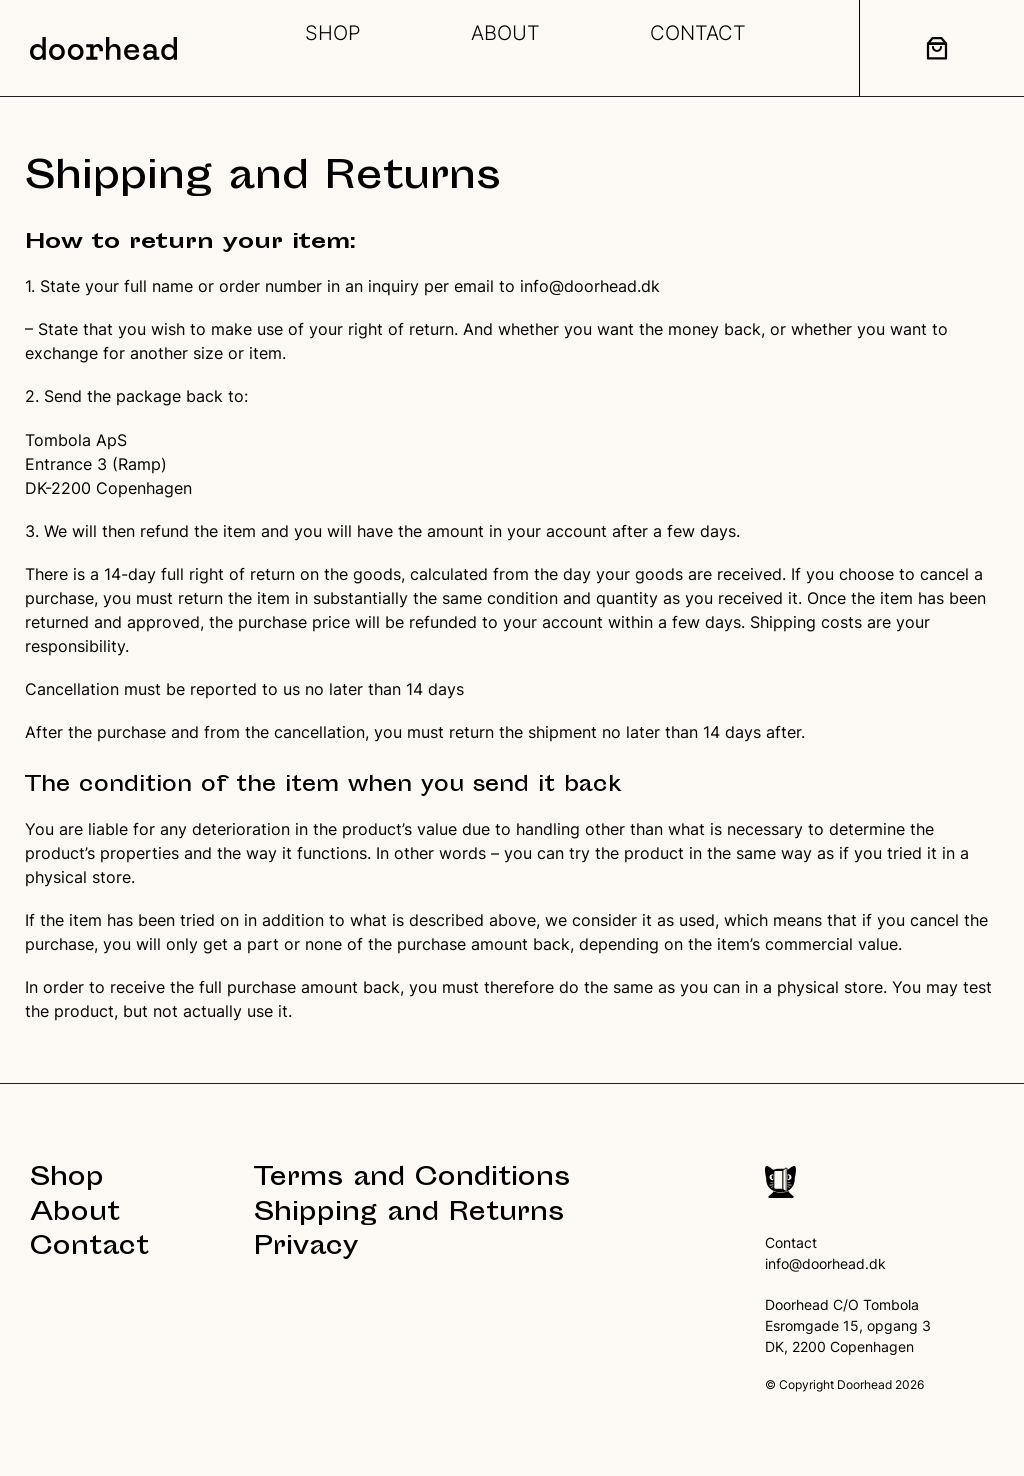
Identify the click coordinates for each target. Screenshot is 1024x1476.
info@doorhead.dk (590, 286)
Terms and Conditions (412, 1180)
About (75, 1215)
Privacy (306, 1249)
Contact (89, 1249)
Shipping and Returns (409, 1215)
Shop (67, 1180)
